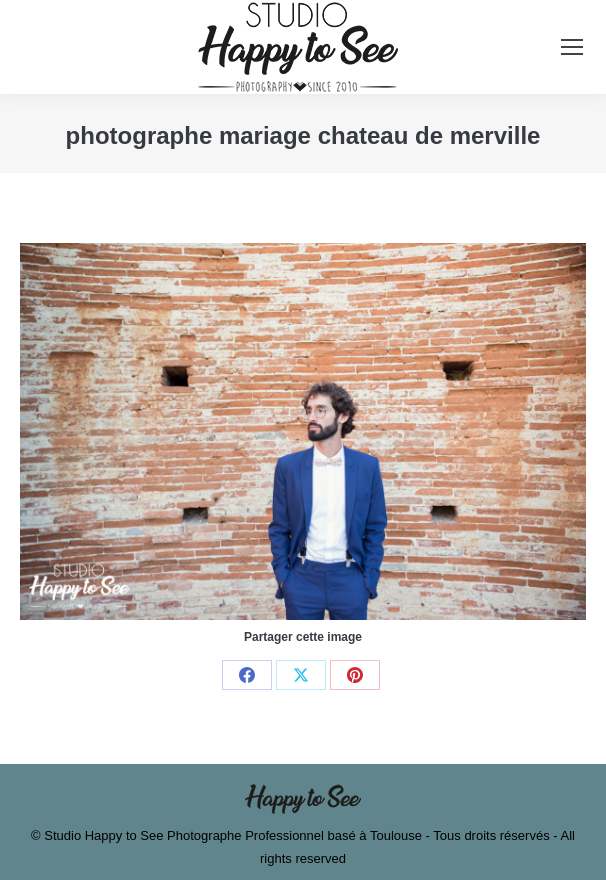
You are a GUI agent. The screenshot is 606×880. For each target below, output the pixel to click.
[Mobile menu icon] (572, 47)
